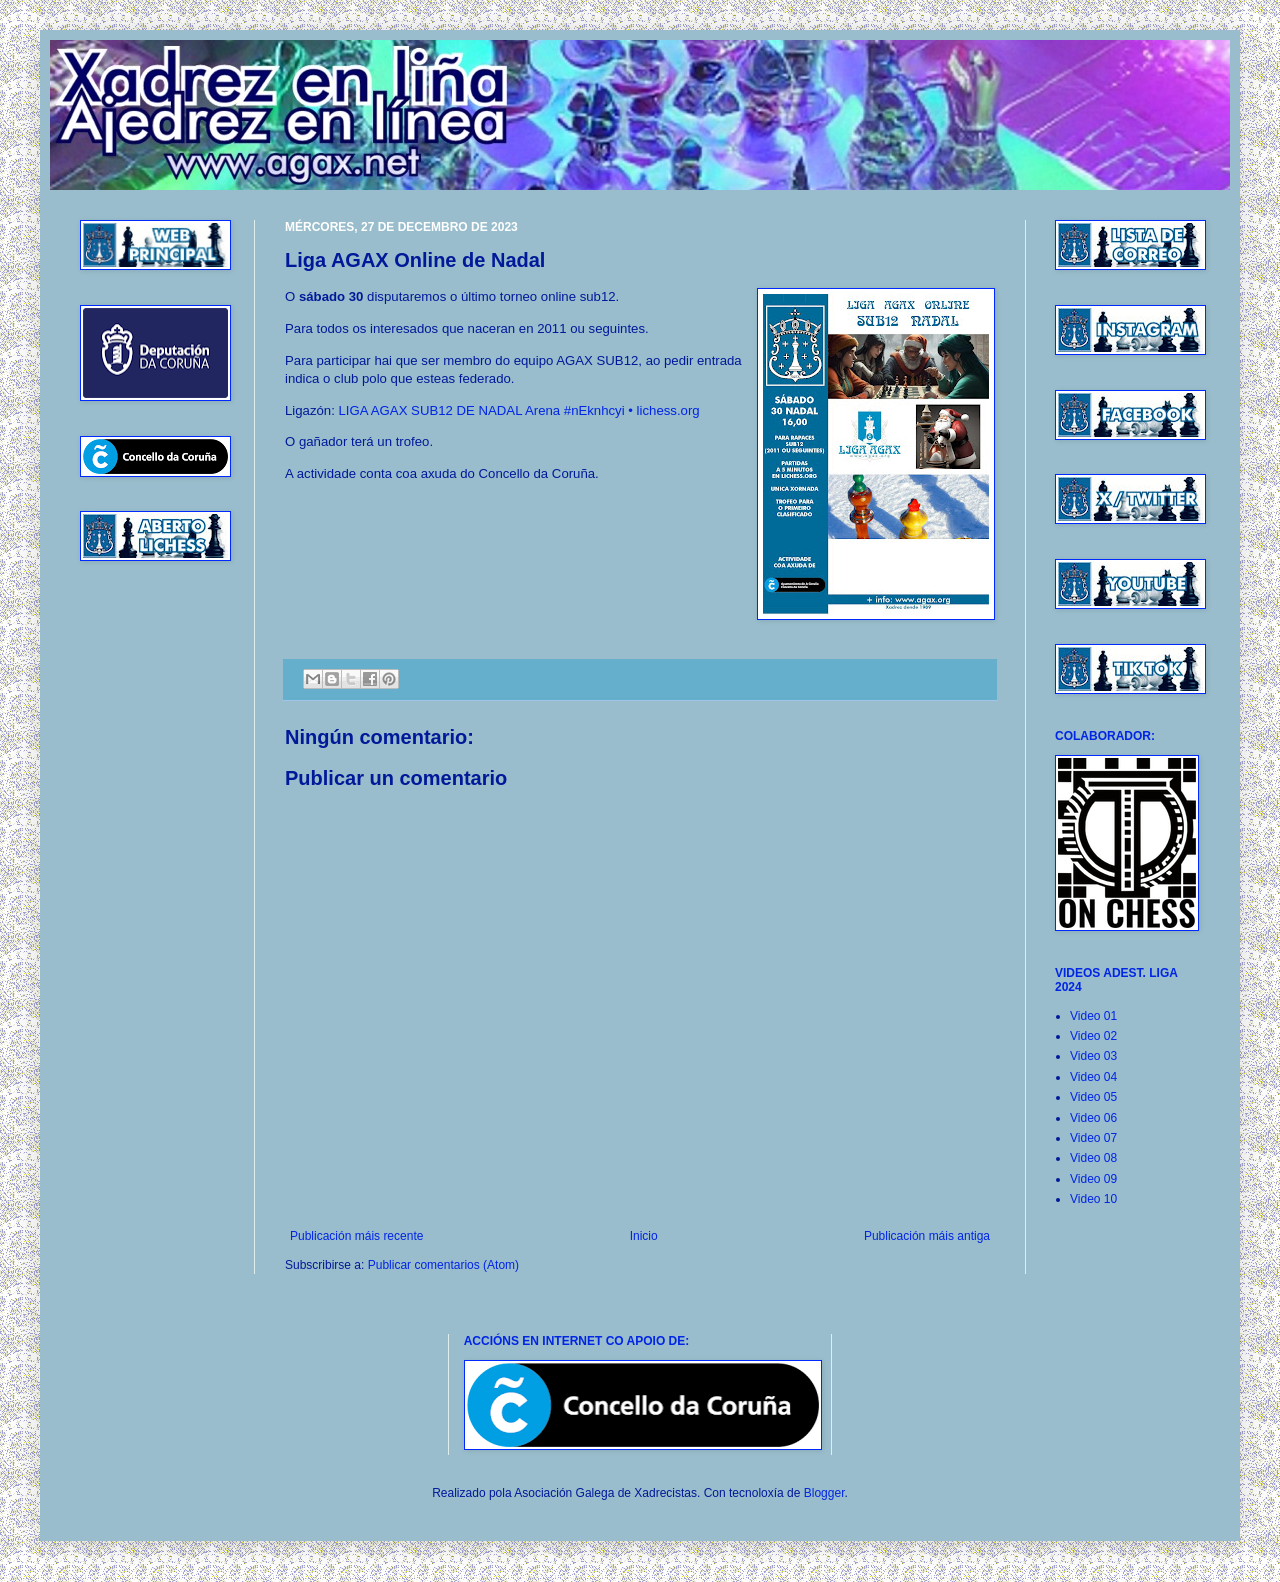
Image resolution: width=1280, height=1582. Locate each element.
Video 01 (1093, 1016)
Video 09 (1093, 1179)
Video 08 (1093, 1158)
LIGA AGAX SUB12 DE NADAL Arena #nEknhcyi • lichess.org (519, 410)
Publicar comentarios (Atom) (443, 1265)
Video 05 (1093, 1097)
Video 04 (1093, 1077)
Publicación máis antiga (927, 1236)
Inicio (644, 1236)
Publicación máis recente (356, 1236)
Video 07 (1093, 1138)
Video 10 (1093, 1199)
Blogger (824, 1493)
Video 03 (1093, 1056)
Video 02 (1093, 1036)
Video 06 (1093, 1118)
